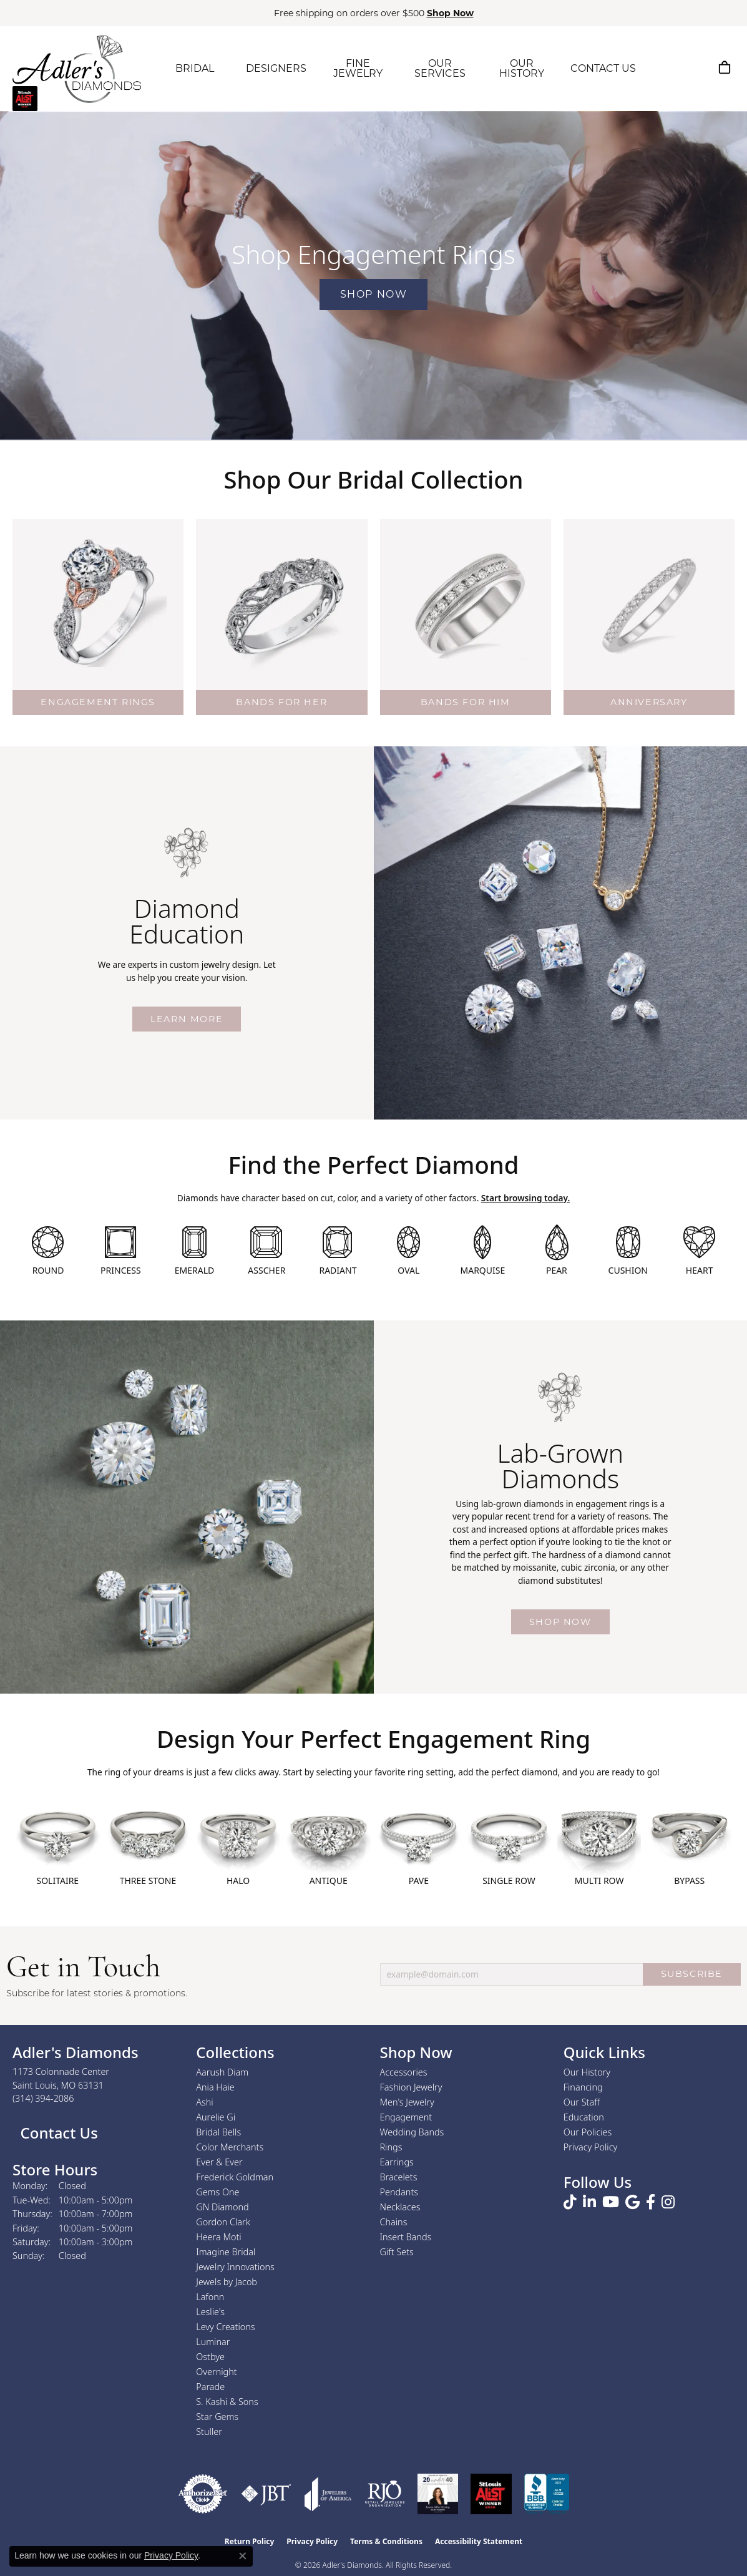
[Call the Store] (43, 2098)
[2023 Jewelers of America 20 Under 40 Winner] (437, 2494)
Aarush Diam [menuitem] (222, 2072)
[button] (97, 604)
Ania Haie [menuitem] (215, 2087)
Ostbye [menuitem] (210, 2357)
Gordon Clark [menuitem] (223, 2222)
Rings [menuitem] (391, 2147)
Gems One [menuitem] (217, 2192)
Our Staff (582, 2102)
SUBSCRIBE (692, 1973)
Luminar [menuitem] (213, 2342)
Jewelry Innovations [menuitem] (235, 2267)
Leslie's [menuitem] (210, 2312)
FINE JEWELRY (358, 68)
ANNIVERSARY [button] (649, 702)
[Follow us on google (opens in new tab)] (632, 2202)
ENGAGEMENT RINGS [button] (98, 702)
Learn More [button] (186, 1019)
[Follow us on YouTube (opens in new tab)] (610, 2202)
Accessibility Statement (478, 2541)
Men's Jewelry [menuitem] (407, 2102)
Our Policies (588, 2132)
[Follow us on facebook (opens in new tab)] (650, 2202)
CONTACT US (603, 68)
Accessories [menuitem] (403, 2072)
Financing (583, 2087)
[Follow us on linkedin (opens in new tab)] (589, 2202)
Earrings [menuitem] (397, 2162)
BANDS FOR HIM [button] (465, 702)
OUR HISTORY (521, 68)
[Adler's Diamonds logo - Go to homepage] (77, 68)
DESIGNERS (276, 68)
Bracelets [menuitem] (398, 2177)
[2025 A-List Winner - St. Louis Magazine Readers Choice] (491, 2494)
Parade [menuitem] (210, 2387)
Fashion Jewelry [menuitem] (411, 2087)
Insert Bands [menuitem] (406, 2237)
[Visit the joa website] (328, 2494)
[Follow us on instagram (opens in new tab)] (668, 2202)
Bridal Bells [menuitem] (218, 2132)
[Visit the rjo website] (384, 2494)
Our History (587, 2072)
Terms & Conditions (386, 2541)
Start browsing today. (525, 1198)
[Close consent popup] (243, 2556)
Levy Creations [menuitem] (225, 2327)
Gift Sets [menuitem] (397, 2252)
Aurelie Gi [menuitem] (215, 2117)
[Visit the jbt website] (266, 2494)
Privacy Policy (591, 2147)
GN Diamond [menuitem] (222, 2207)
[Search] (665, 67)
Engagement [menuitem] (406, 2117)
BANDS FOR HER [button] (281, 702)
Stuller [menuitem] (209, 2431)
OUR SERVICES (440, 68)
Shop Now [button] (450, 13)
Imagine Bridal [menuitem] (225, 2252)
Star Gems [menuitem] (217, 2416)
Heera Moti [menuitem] (218, 2237)
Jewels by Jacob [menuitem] (226, 2282)
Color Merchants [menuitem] (229, 2147)
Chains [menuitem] (394, 2222)
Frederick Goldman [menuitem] (234, 2177)
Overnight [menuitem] (216, 2372)
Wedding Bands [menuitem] (412, 2132)
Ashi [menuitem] (204, 2102)
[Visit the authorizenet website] (203, 2494)
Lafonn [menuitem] (210, 2297)
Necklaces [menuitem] (400, 2207)
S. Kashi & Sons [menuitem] (227, 2402)
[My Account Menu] (694, 67)
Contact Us (57, 2132)
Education (584, 2117)
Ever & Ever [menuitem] (219, 2162)
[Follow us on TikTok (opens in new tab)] (570, 2202)
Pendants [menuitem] (399, 2192)
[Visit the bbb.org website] (546, 2494)
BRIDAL (194, 68)
